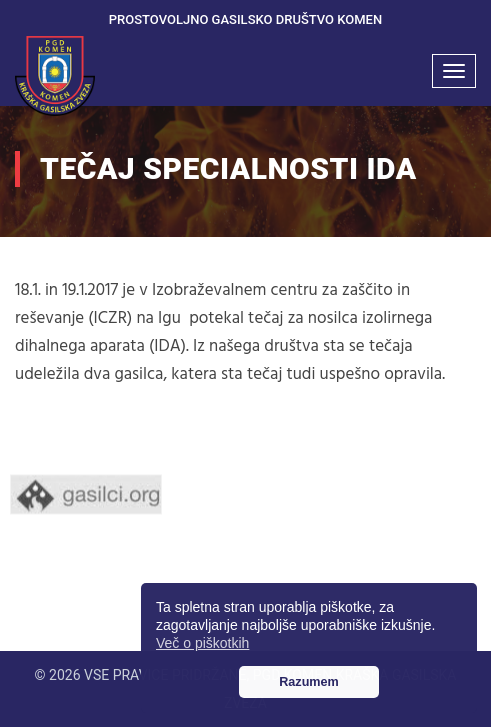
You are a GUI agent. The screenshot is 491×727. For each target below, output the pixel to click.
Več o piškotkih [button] (202, 643)
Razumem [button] (309, 682)
